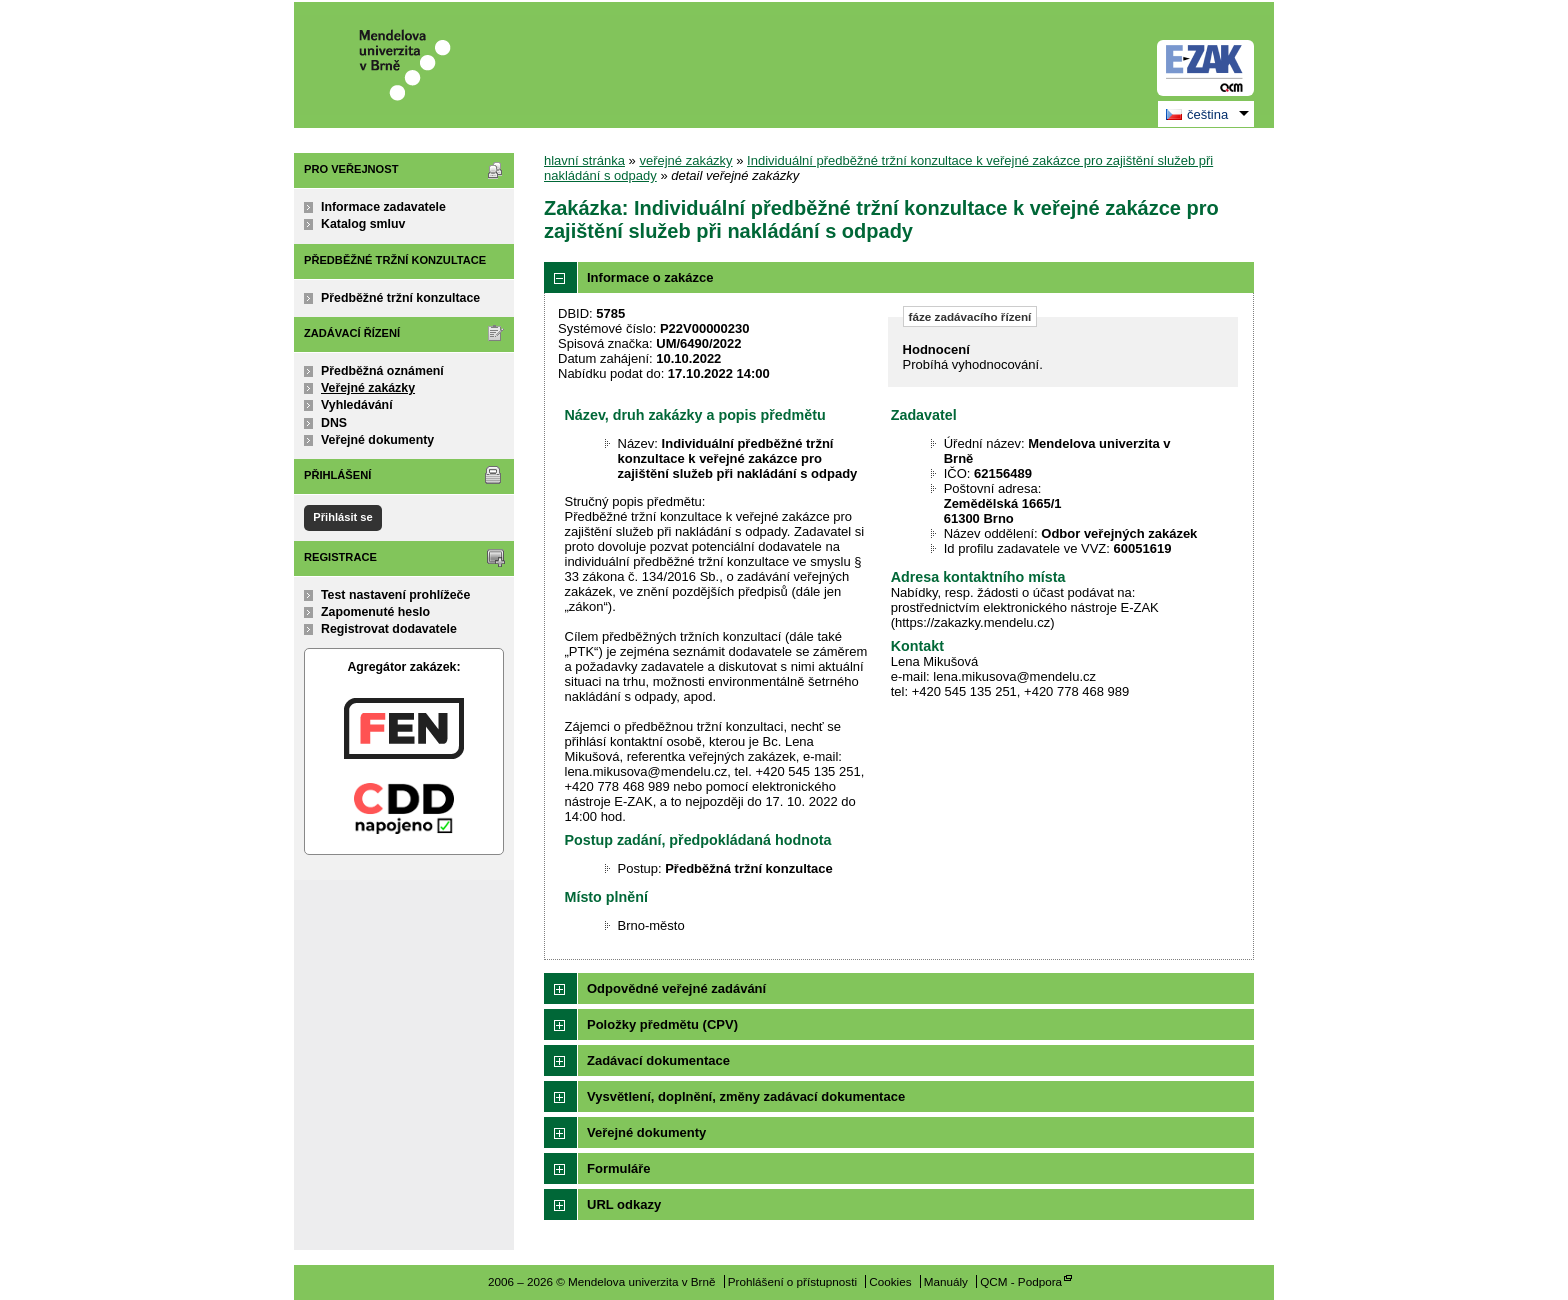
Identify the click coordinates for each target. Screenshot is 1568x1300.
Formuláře (619, 1168)
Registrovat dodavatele (389, 629)
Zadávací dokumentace (658, 1060)
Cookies (890, 1281)
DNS (334, 423)
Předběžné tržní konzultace (400, 298)
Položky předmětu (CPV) (662, 1024)
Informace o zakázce (650, 277)
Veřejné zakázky (368, 388)
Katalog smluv (363, 224)
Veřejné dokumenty (377, 440)
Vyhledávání (357, 405)
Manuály (946, 1281)
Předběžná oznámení (382, 371)
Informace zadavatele (383, 207)
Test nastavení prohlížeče (395, 595)
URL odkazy (624, 1204)
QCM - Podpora (1021, 1281)
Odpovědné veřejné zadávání (676, 988)
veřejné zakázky (685, 160)
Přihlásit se (342, 517)
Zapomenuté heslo (375, 612)
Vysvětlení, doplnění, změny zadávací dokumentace (746, 1096)
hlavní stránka (584, 160)
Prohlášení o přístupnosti (792, 1281)
